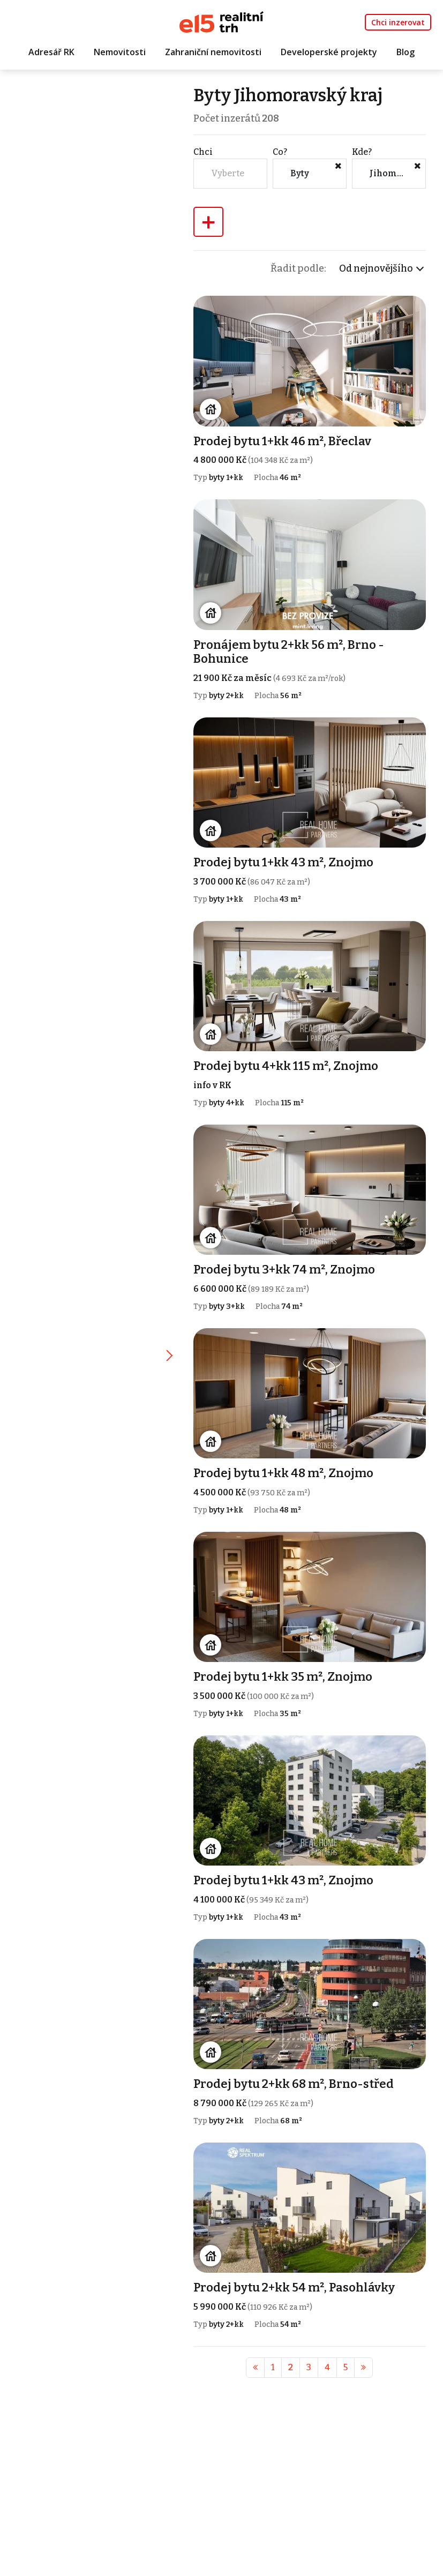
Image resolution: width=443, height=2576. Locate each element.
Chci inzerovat (398, 22)
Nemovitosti (120, 52)
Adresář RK (51, 52)
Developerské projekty (329, 52)
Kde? (362, 152)
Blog (405, 52)
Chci (204, 152)
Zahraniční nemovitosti (213, 52)
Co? (280, 152)
